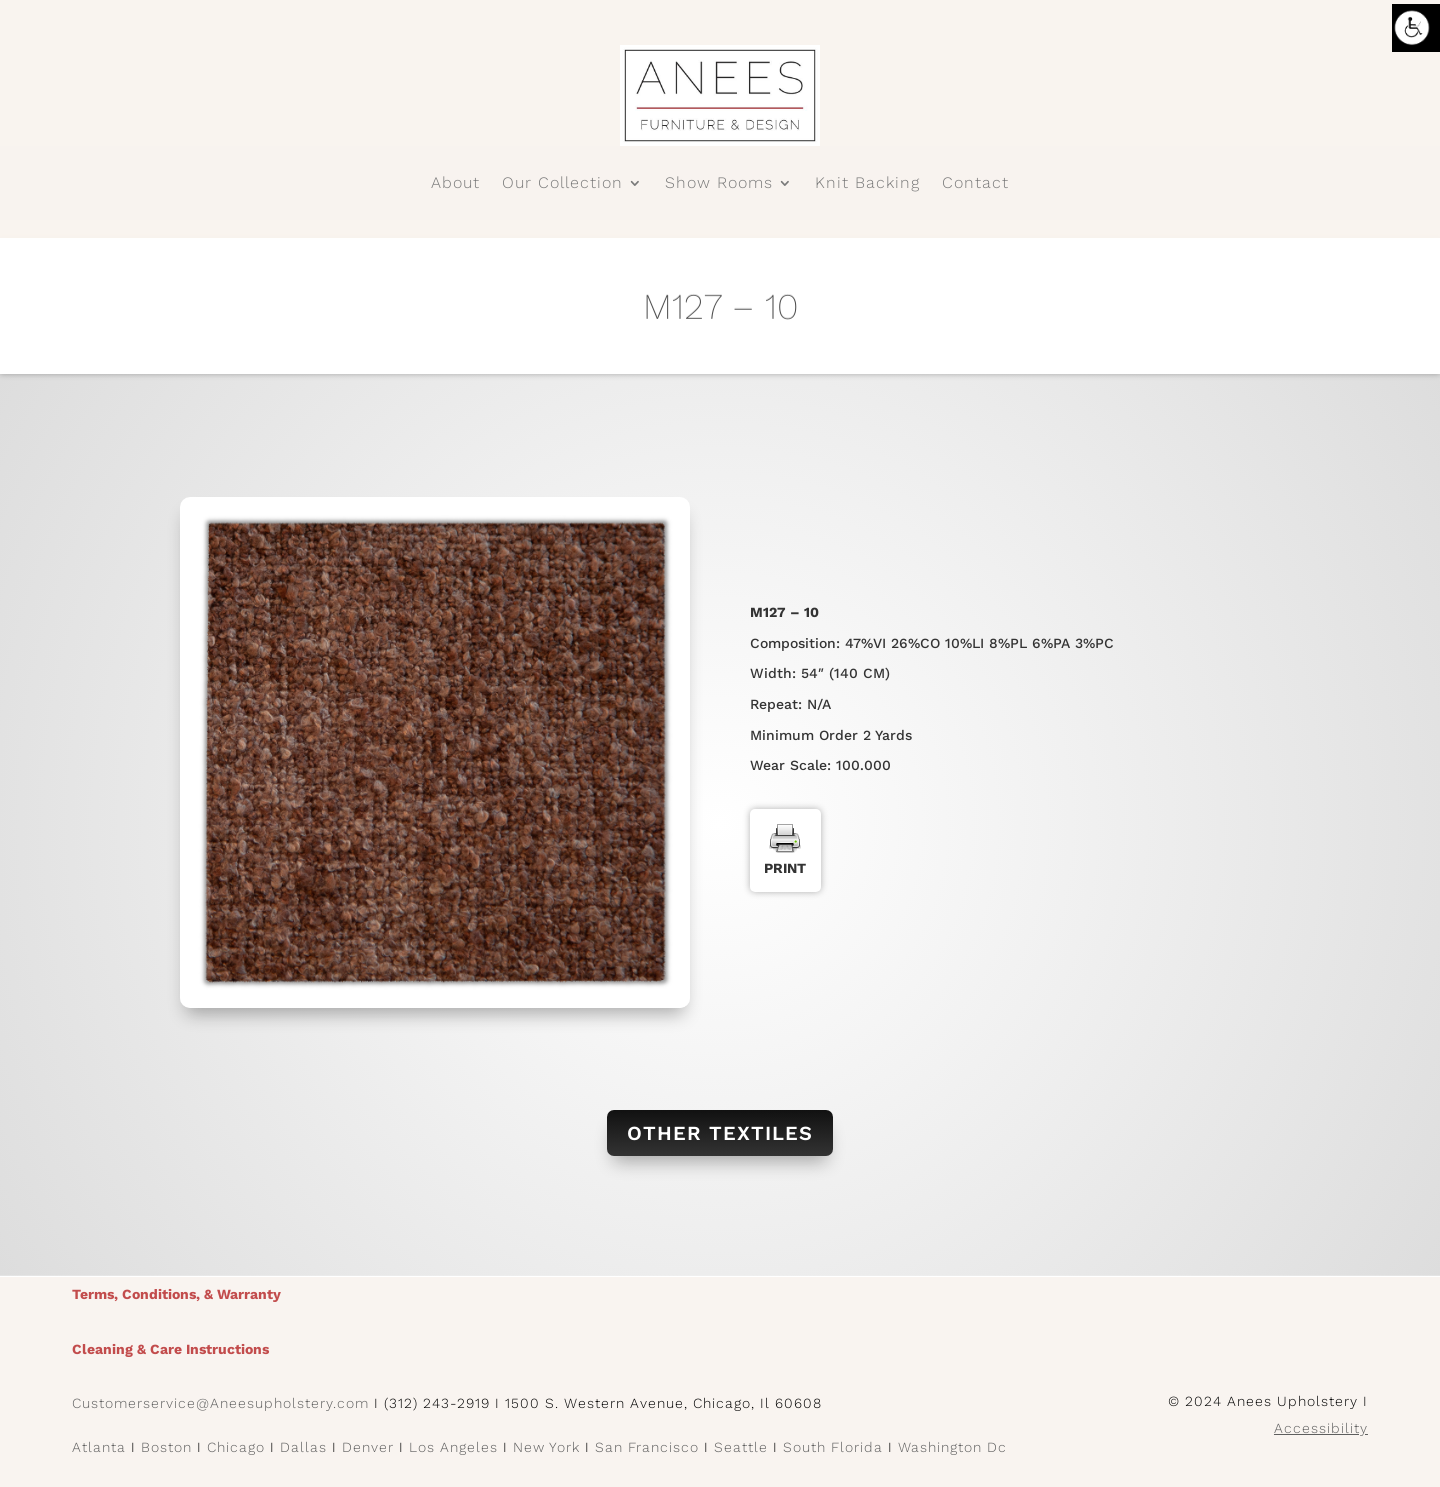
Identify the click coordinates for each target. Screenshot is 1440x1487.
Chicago (236, 1447)
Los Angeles (453, 1447)
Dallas (303, 1447)
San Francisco (647, 1447)
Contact (975, 184)
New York (546, 1447)
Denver (368, 1447)
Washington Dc (952, 1447)
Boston (166, 1447)
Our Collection (562, 184)
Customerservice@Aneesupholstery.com (220, 1403)
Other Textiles (720, 1133)
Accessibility (1321, 1428)
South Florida (833, 1447)
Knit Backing (867, 184)
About (455, 184)
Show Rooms (719, 184)
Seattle (741, 1447)
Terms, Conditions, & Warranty (176, 1294)
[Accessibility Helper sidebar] (1416, 28)
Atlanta (99, 1447)
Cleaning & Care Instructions (170, 1349)
